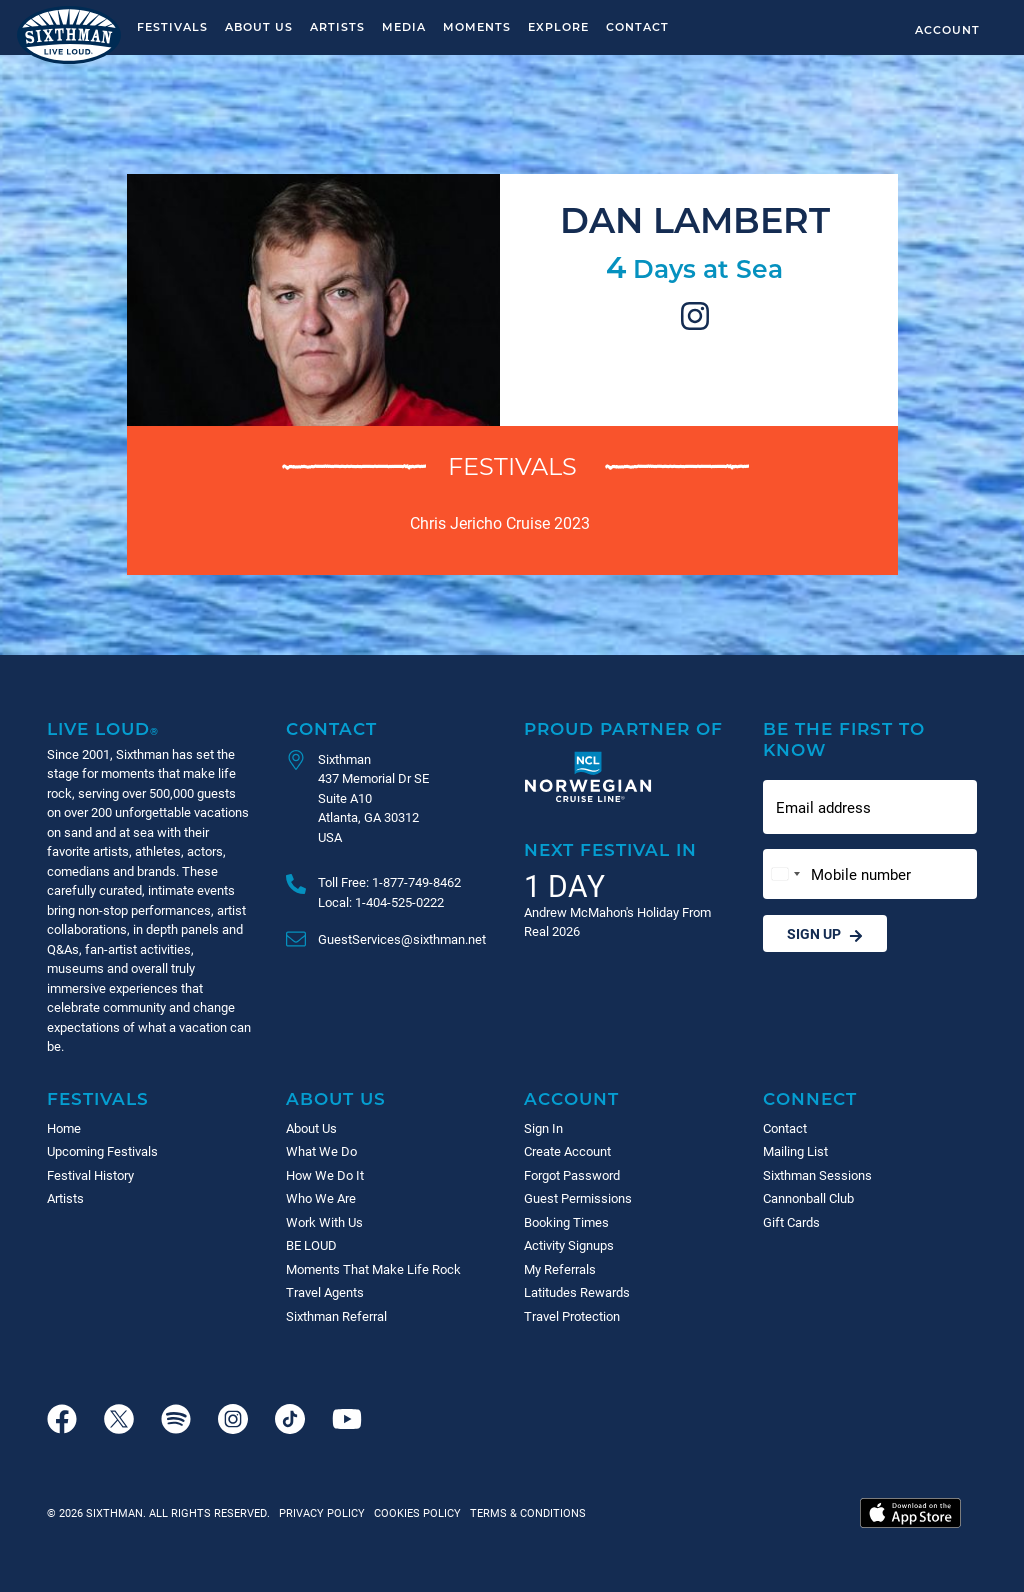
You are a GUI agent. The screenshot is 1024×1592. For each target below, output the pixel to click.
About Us (259, 26)
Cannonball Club (808, 1198)
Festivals (172, 26)
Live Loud (103, 728)
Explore (558, 26)
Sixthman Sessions (817, 1175)
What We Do (321, 1151)
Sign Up (825, 933)
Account (947, 29)
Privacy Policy (322, 1512)
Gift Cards (791, 1222)
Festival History (90, 1175)
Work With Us (324, 1222)
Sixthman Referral (336, 1316)
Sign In (543, 1128)
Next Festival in (610, 849)
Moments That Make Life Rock (373, 1269)
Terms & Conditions (525, 1512)
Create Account (567, 1151)
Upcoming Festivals (102, 1151)
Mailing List (795, 1151)
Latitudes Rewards (577, 1292)
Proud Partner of (623, 728)
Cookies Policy (414, 1512)
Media (404, 26)
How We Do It (325, 1175)
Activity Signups (569, 1245)
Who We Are (321, 1198)
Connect (810, 1098)
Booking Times (566, 1222)
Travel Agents (325, 1292)
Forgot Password (572, 1175)
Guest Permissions (578, 1198)
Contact (637, 26)
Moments (477, 26)
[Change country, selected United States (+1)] (785, 874)
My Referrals (560, 1269)
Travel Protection (572, 1316)
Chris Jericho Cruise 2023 (500, 522)
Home (64, 1128)
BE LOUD (311, 1245)
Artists (337, 26)
